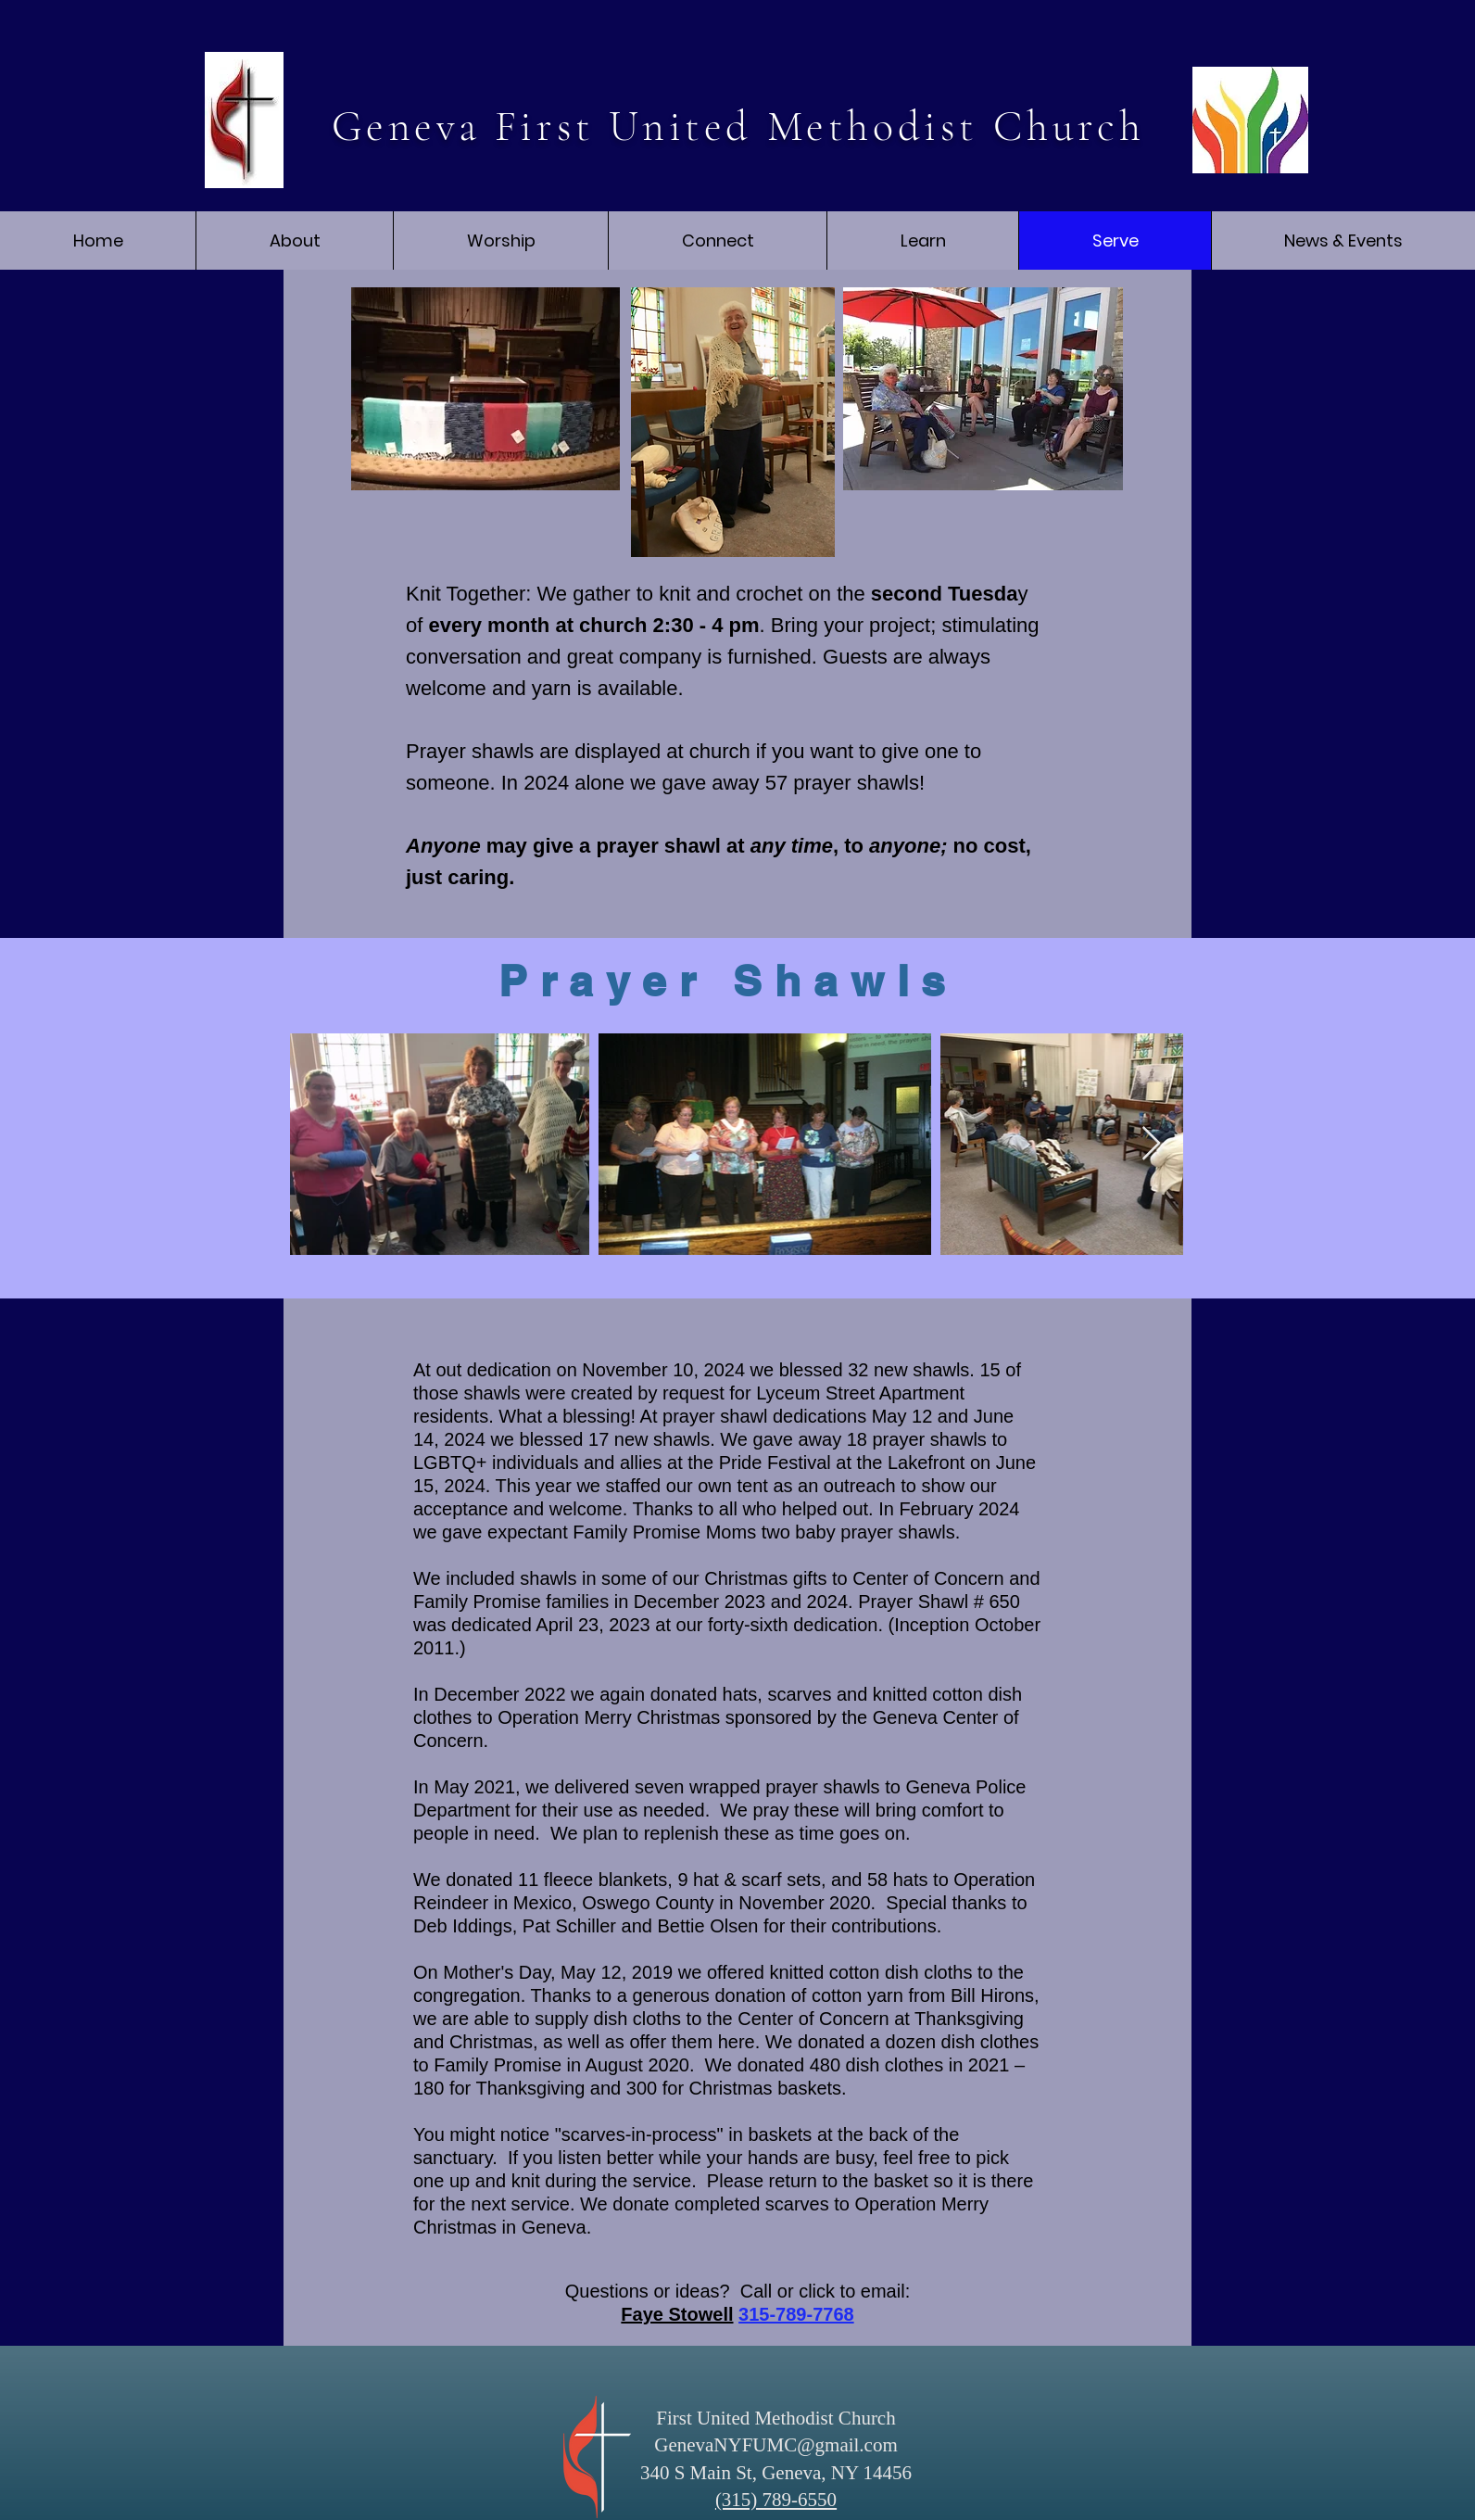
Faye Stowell (677, 2314)
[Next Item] (1151, 1144)
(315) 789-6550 (776, 2499)
